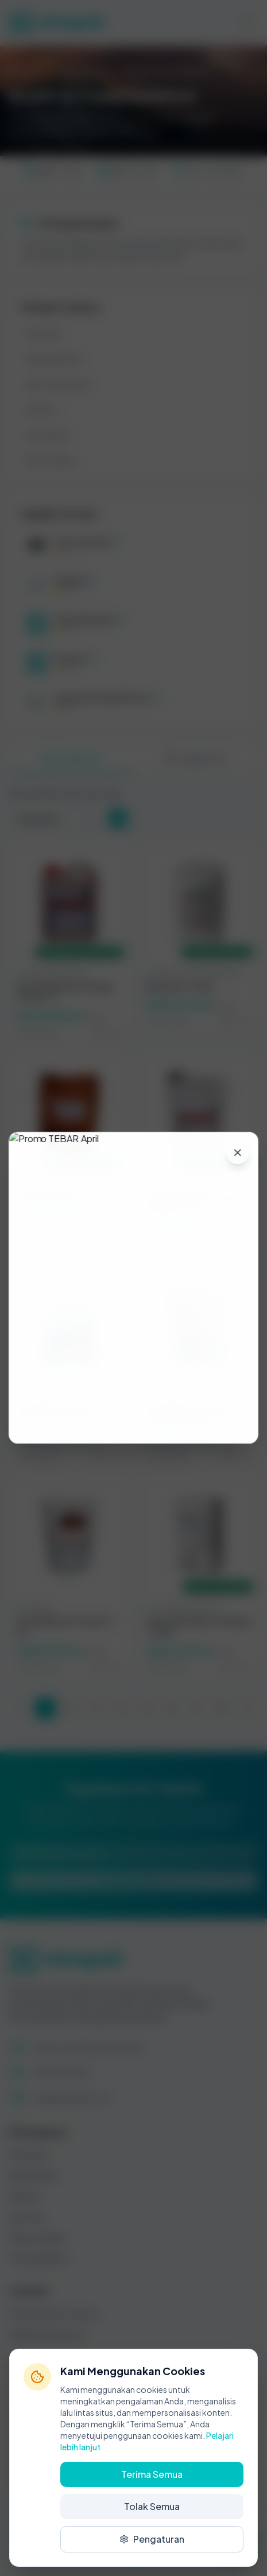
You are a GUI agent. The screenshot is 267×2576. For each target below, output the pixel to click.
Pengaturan (151, 2539)
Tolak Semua (152, 2506)
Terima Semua (152, 2474)
